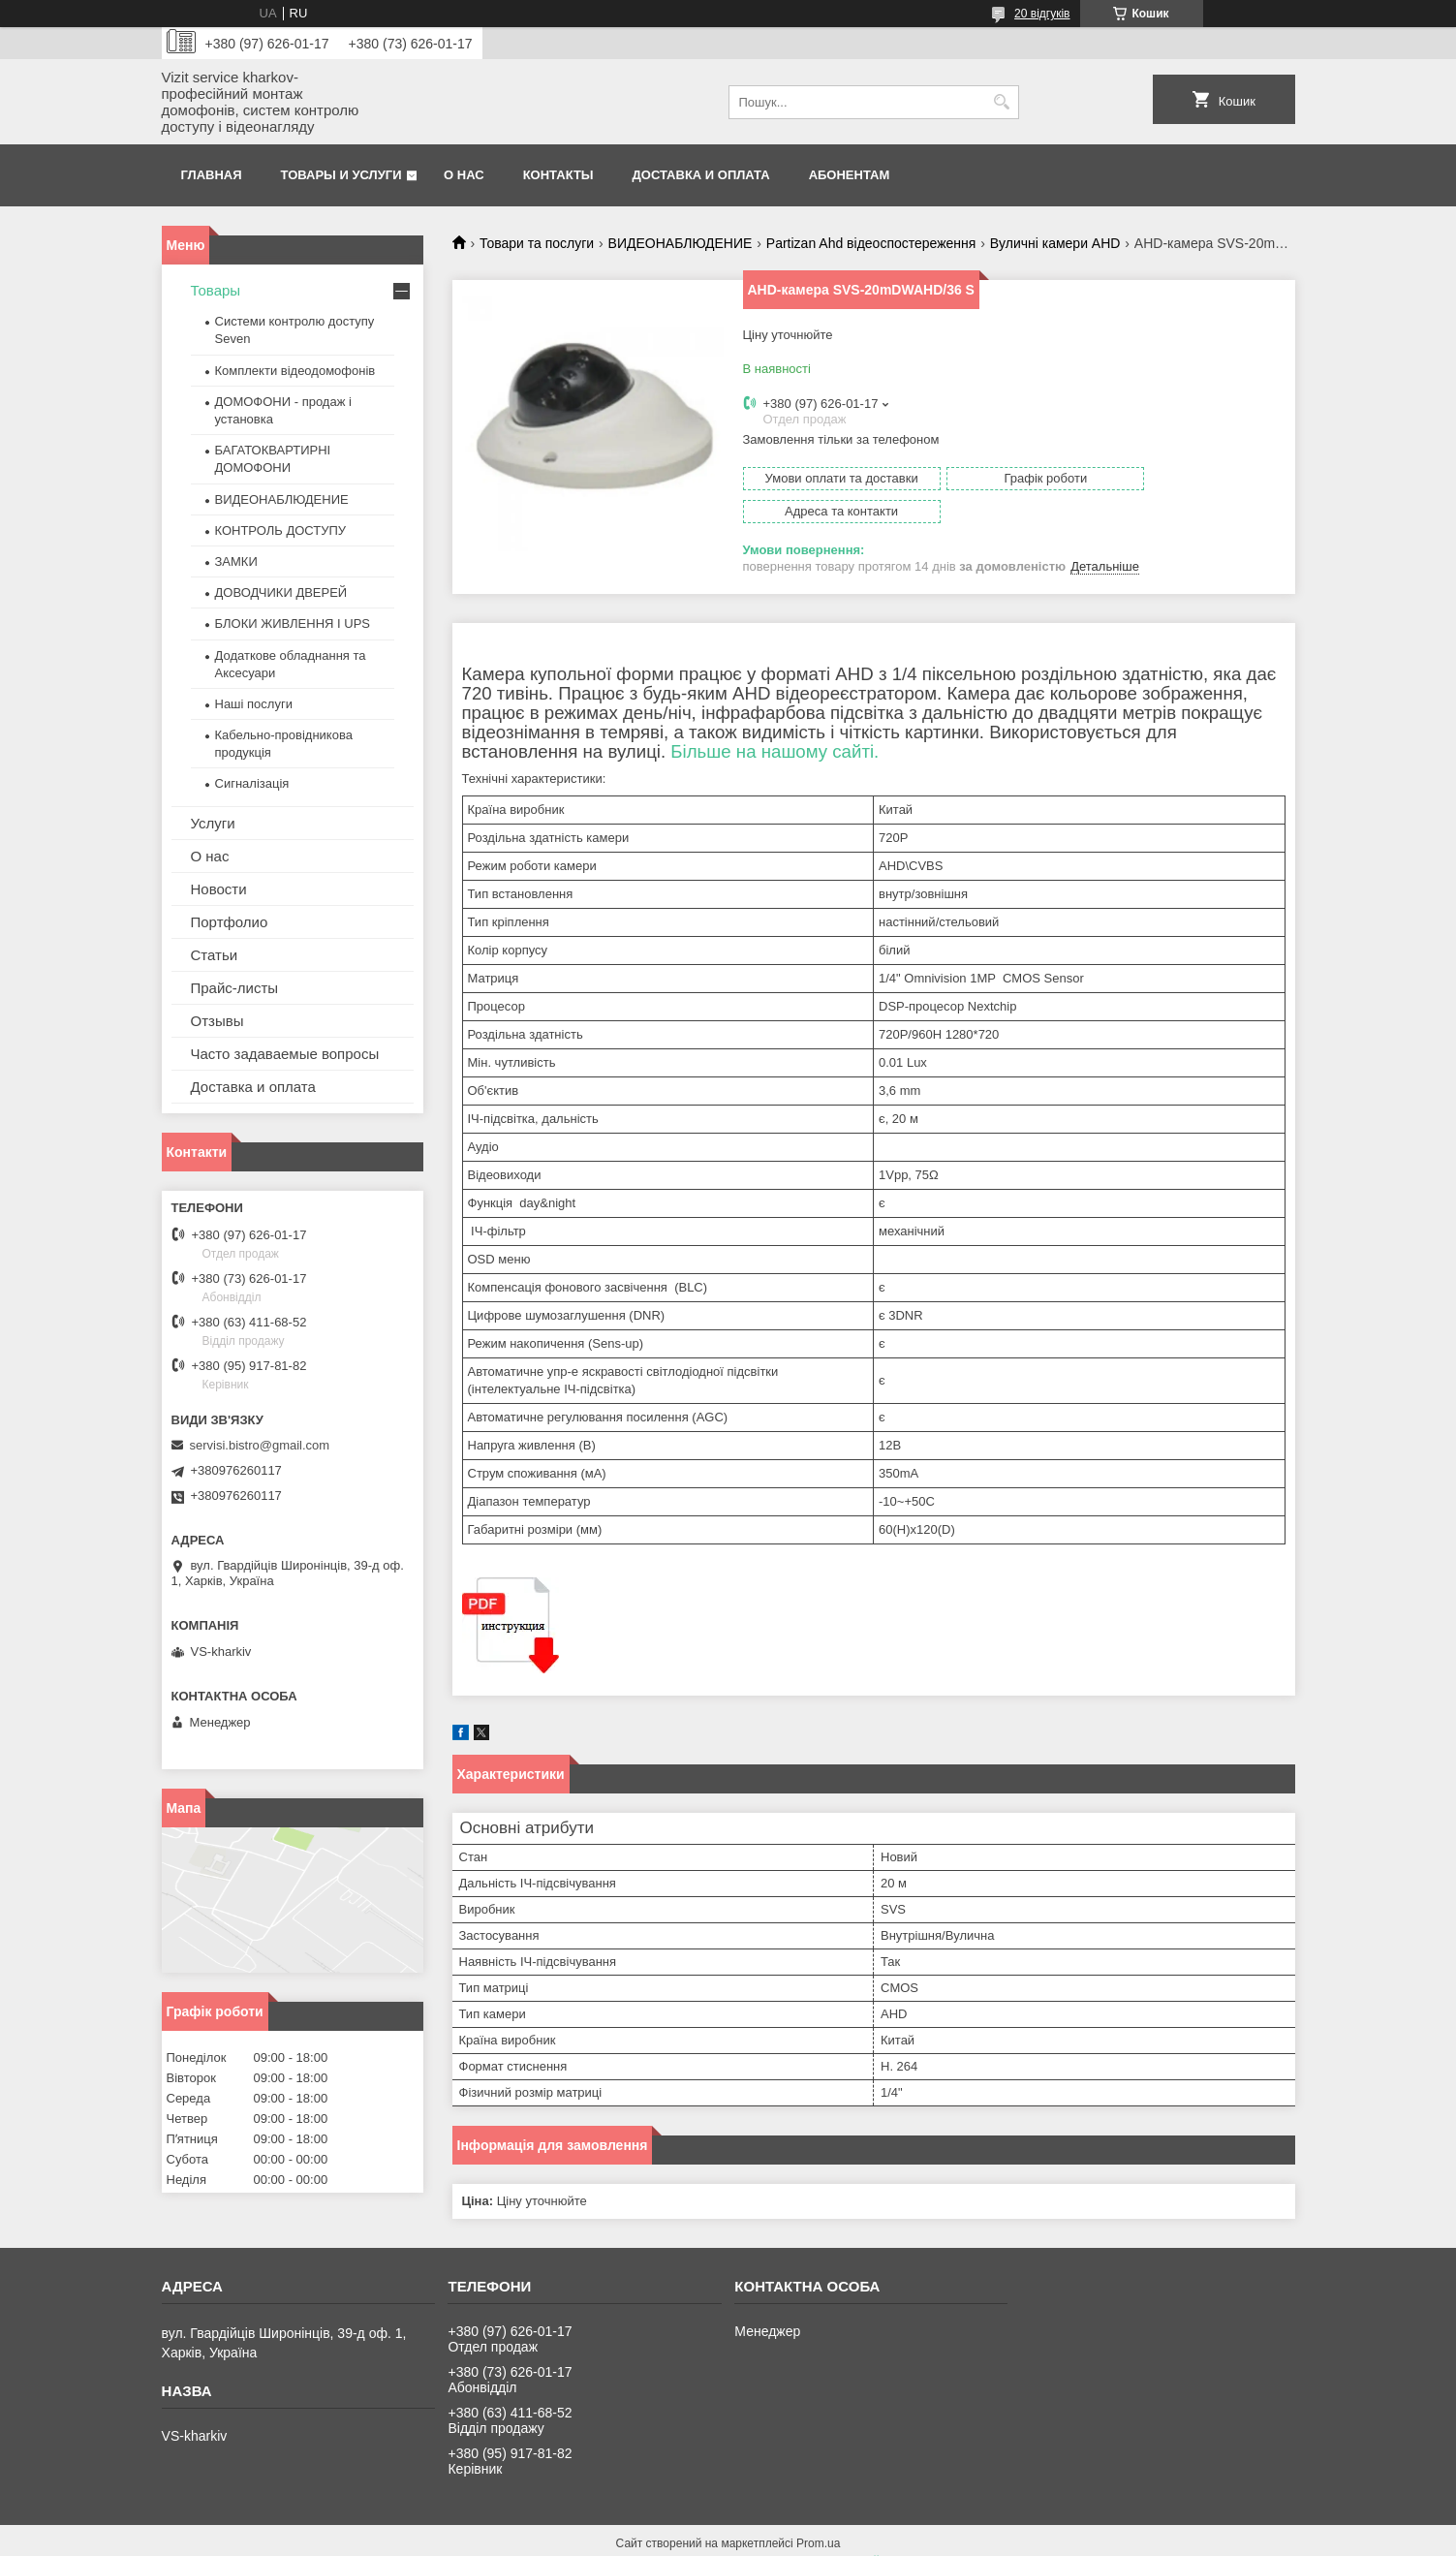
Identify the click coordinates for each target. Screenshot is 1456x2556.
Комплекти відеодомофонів (295, 370)
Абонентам (849, 175)
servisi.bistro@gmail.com (260, 1445)
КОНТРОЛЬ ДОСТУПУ (281, 530)
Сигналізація (252, 783)
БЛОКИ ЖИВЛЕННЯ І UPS (293, 623)
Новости (219, 889)
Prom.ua (818, 2520)
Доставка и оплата (701, 175)
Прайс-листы (235, 988)
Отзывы (217, 1021)
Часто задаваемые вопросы (285, 1053)
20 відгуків (1041, 13)
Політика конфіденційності (835, 2537)
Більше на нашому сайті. (774, 728)
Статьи (214, 955)
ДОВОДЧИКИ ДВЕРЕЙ (281, 592)
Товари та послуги (537, 243)
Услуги (213, 823)
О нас (464, 175)
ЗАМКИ (236, 561)
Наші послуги (254, 704)
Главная (211, 175)
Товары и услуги (341, 175)
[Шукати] (1002, 102)
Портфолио (229, 922)
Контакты (558, 175)
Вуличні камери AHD (1055, 243)
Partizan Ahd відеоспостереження (871, 243)
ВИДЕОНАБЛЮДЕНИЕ (680, 243)
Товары (216, 290)
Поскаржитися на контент (684, 2537)
